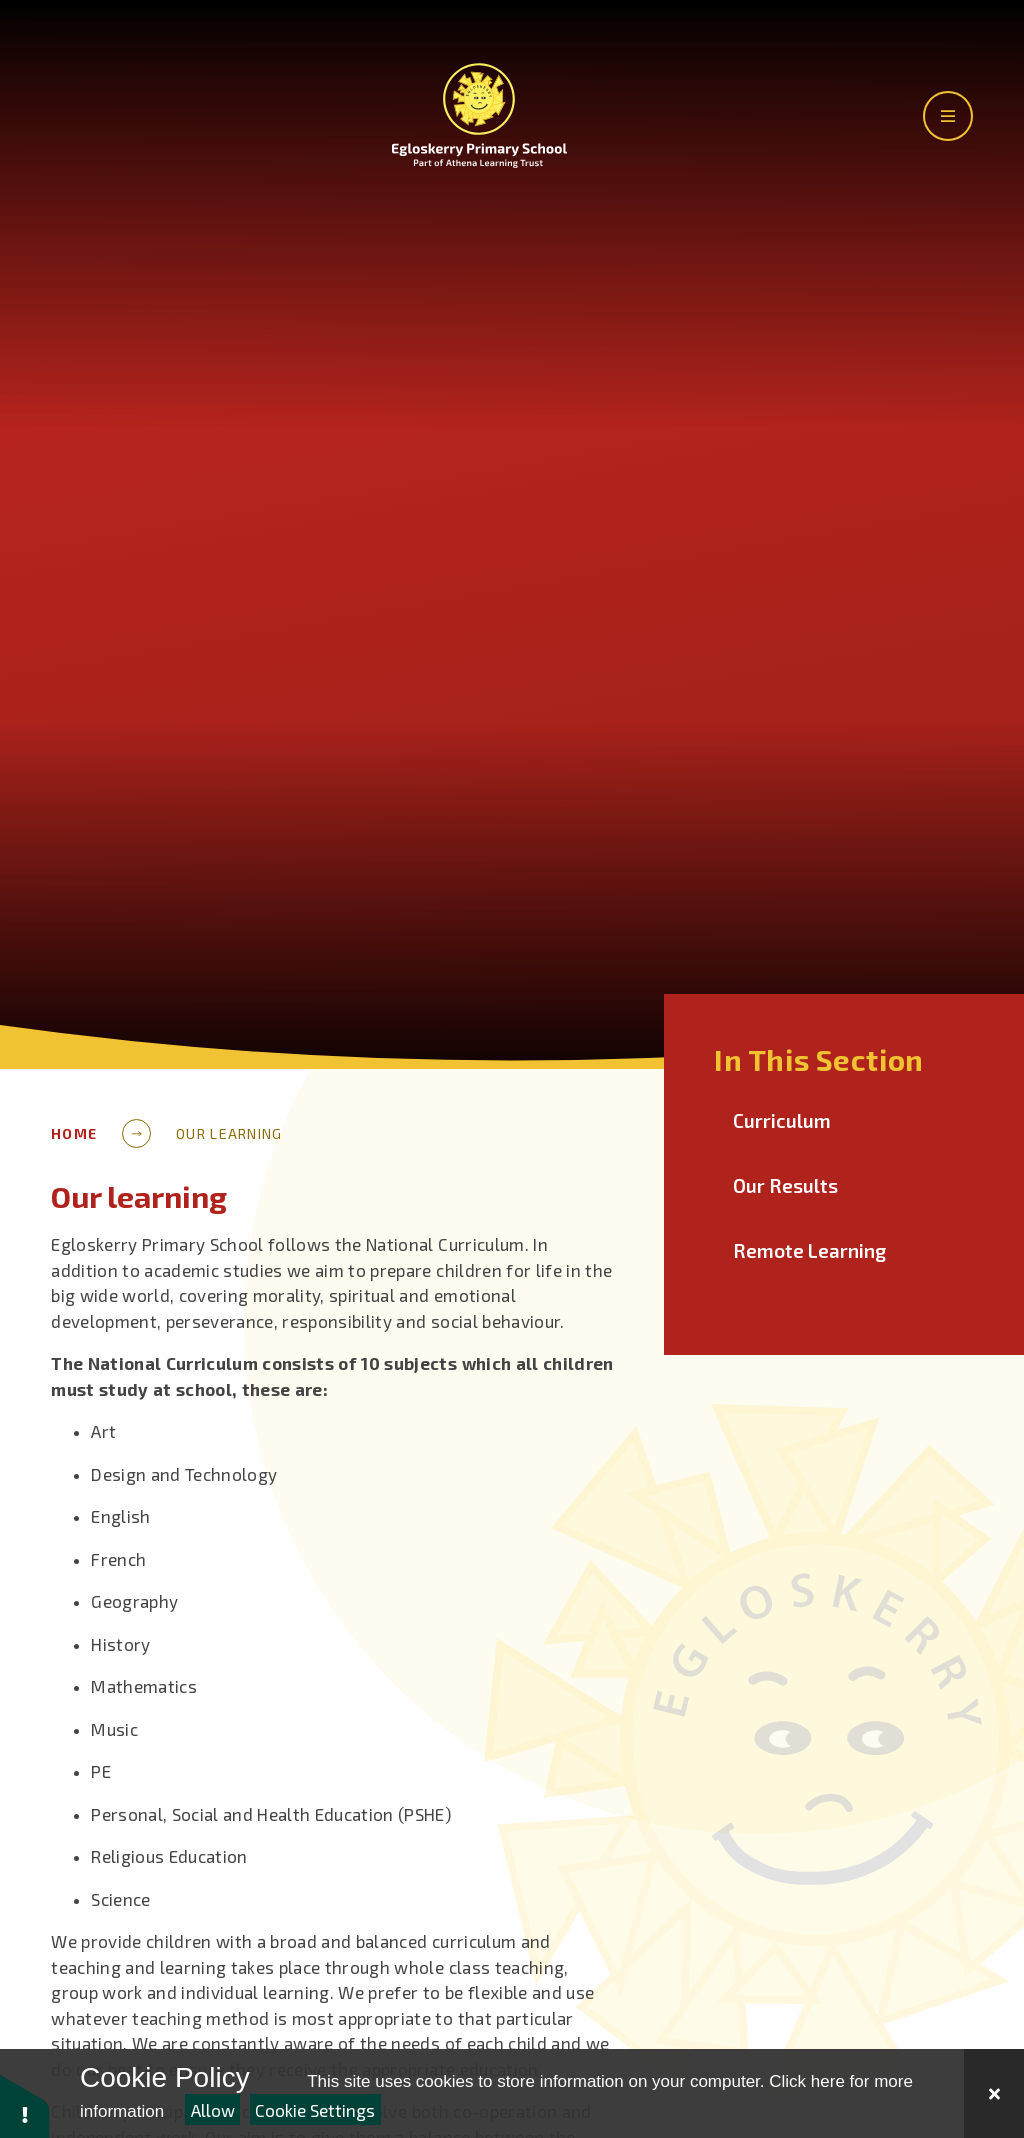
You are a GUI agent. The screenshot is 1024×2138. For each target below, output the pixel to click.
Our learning (229, 1133)
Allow (213, 2110)
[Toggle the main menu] (948, 116)
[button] (25, 2105)
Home (74, 1133)
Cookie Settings (315, 2110)
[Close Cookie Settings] (994, 2093)
